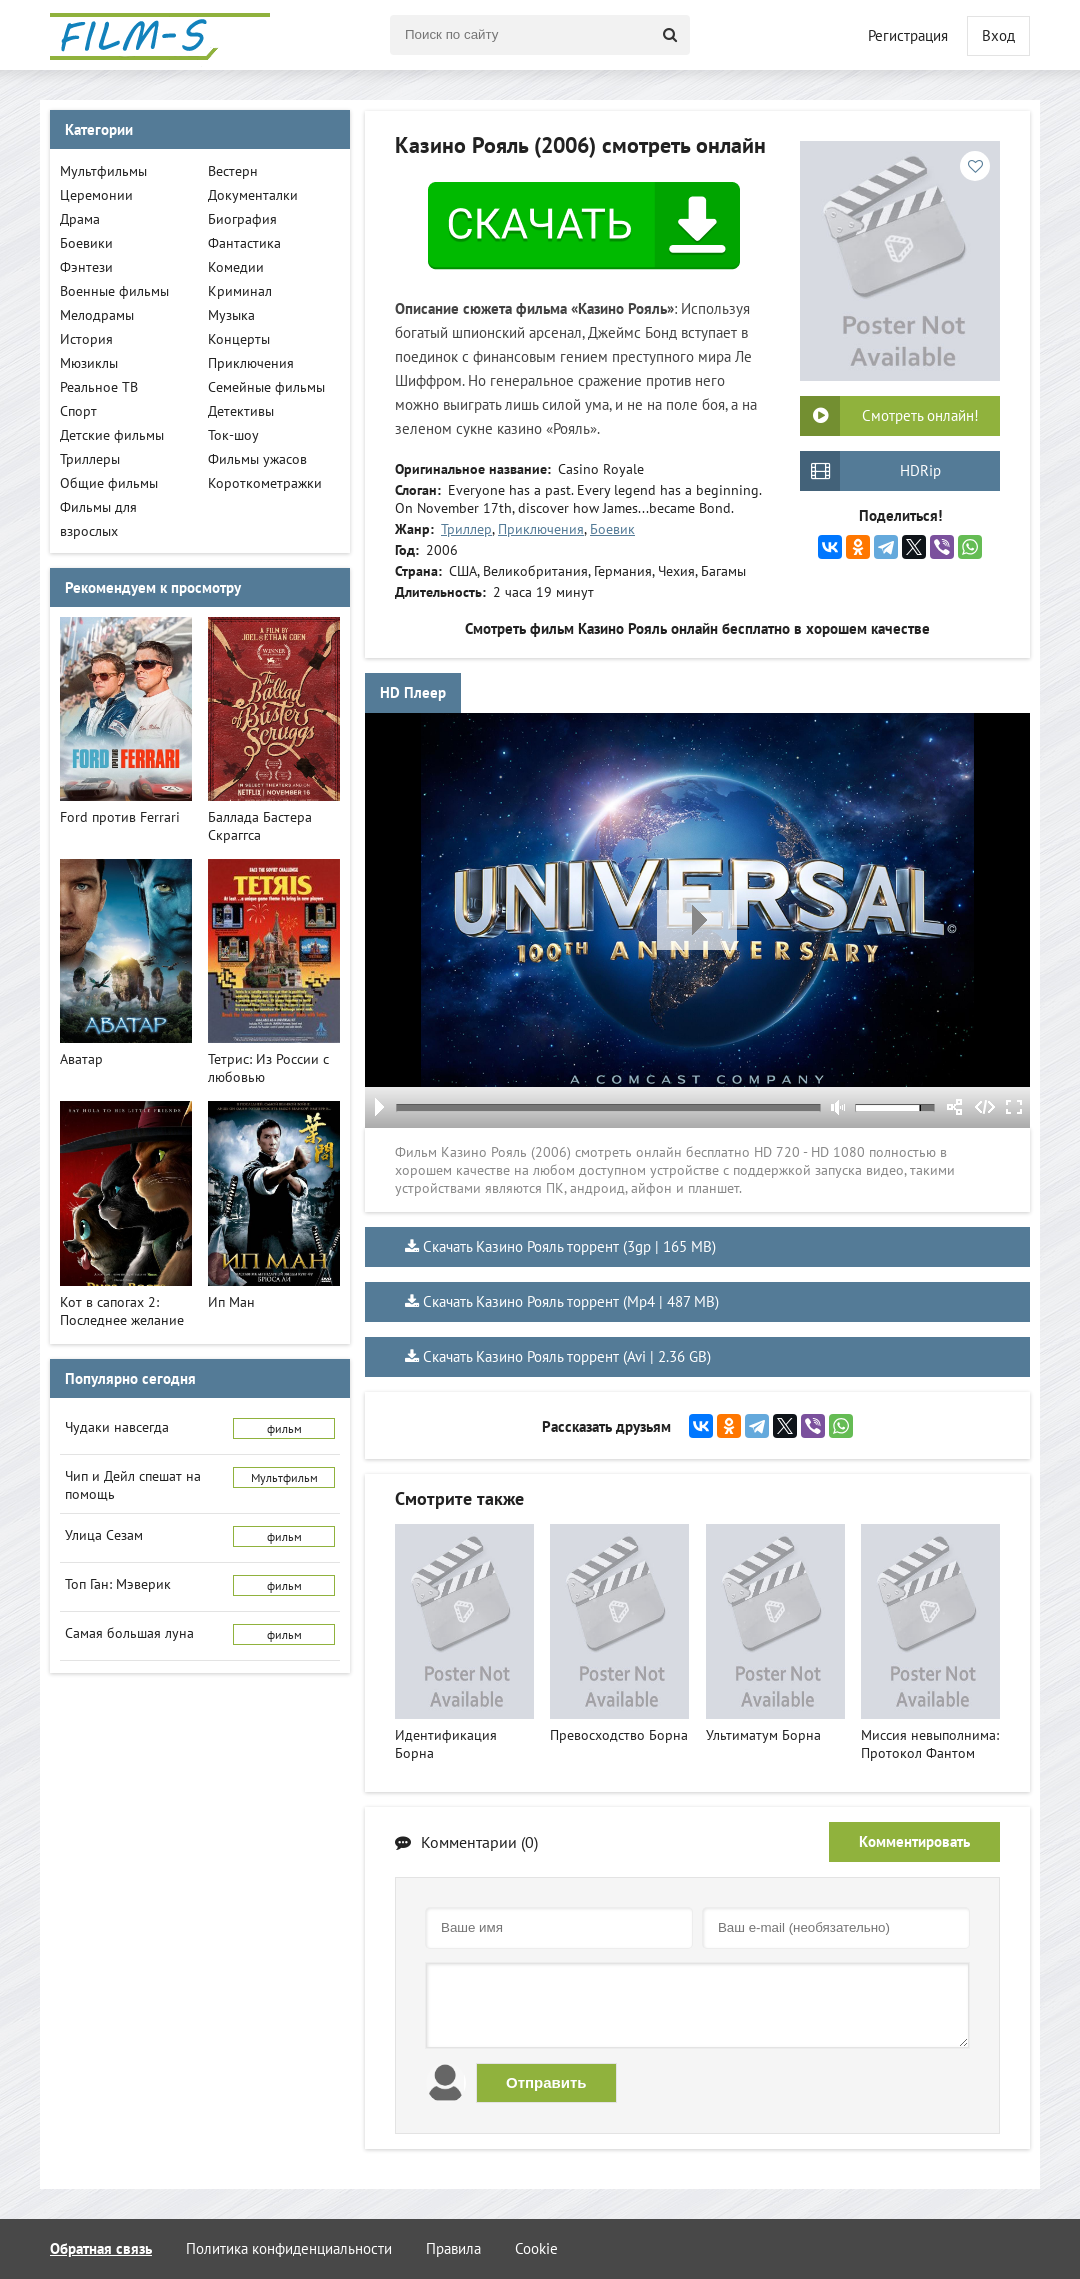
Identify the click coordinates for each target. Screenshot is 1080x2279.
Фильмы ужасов (257, 459)
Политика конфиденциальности (289, 2248)
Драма (80, 219)
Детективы (241, 411)
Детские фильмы (112, 435)
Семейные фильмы (266, 387)
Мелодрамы (97, 315)
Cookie (536, 2248)
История (86, 339)
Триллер (466, 529)
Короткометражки (265, 483)
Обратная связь (101, 2248)
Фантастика (244, 243)
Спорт (78, 411)
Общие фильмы (109, 483)
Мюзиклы (89, 363)
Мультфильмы (103, 171)
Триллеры (90, 459)
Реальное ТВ (99, 387)
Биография (242, 219)
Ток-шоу (233, 435)
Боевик (612, 529)
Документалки (253, 195)
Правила (453, 2248)
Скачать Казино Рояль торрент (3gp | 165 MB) (569, 1246)
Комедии (236, 267)
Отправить (546, 2082)
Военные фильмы (114, 291)
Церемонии (96, 195)
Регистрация (908, 35)
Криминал (240, 291)
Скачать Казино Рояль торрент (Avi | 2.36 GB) (567, 1356)
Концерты (239, 339)
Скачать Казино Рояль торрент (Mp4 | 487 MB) (571, 1301)
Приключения (541, 529)
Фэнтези (86, 267)
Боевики (86, 243)
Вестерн (233, 171)
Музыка (231, 315)
